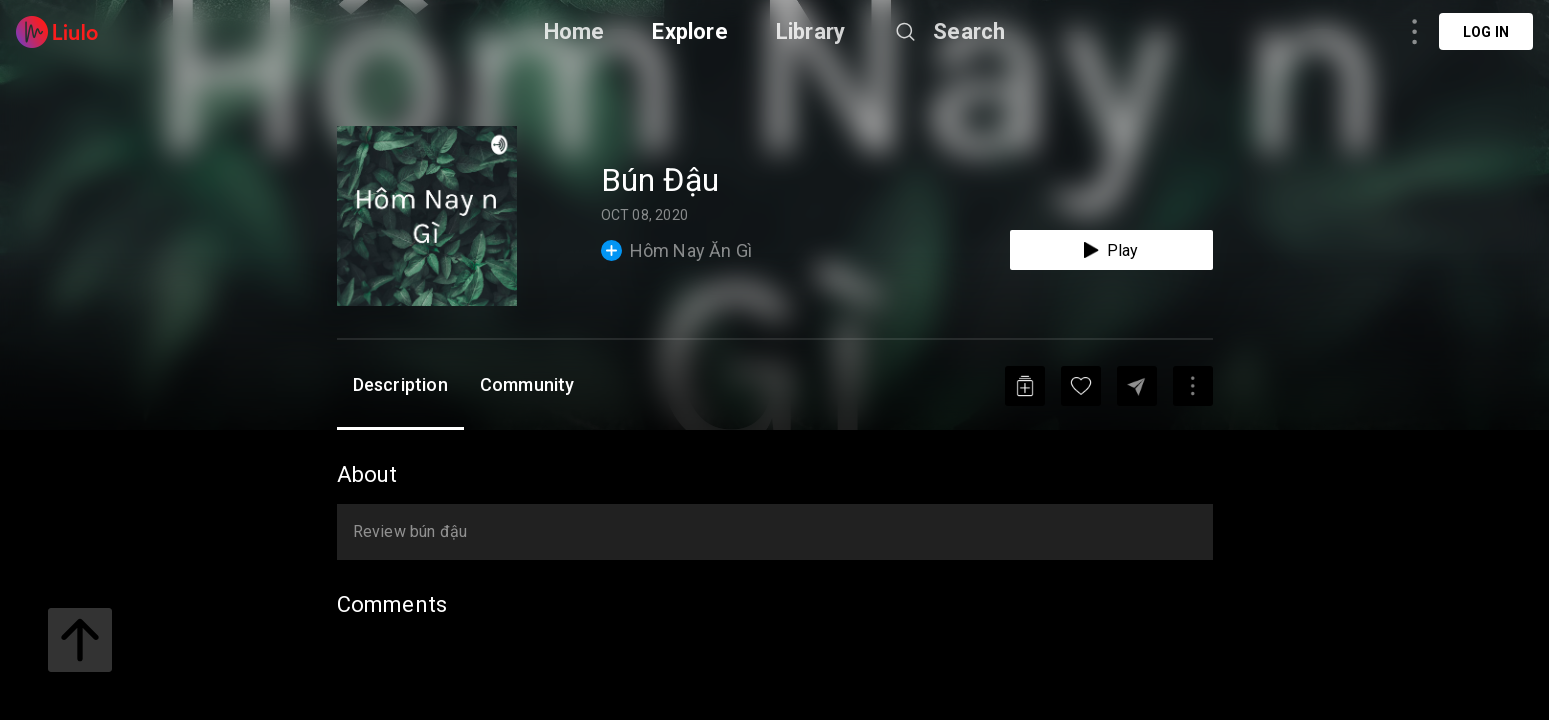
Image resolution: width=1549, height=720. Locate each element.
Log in (1486, 32)
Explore (689, 31)
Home (574, 31)
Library (810, 31)
